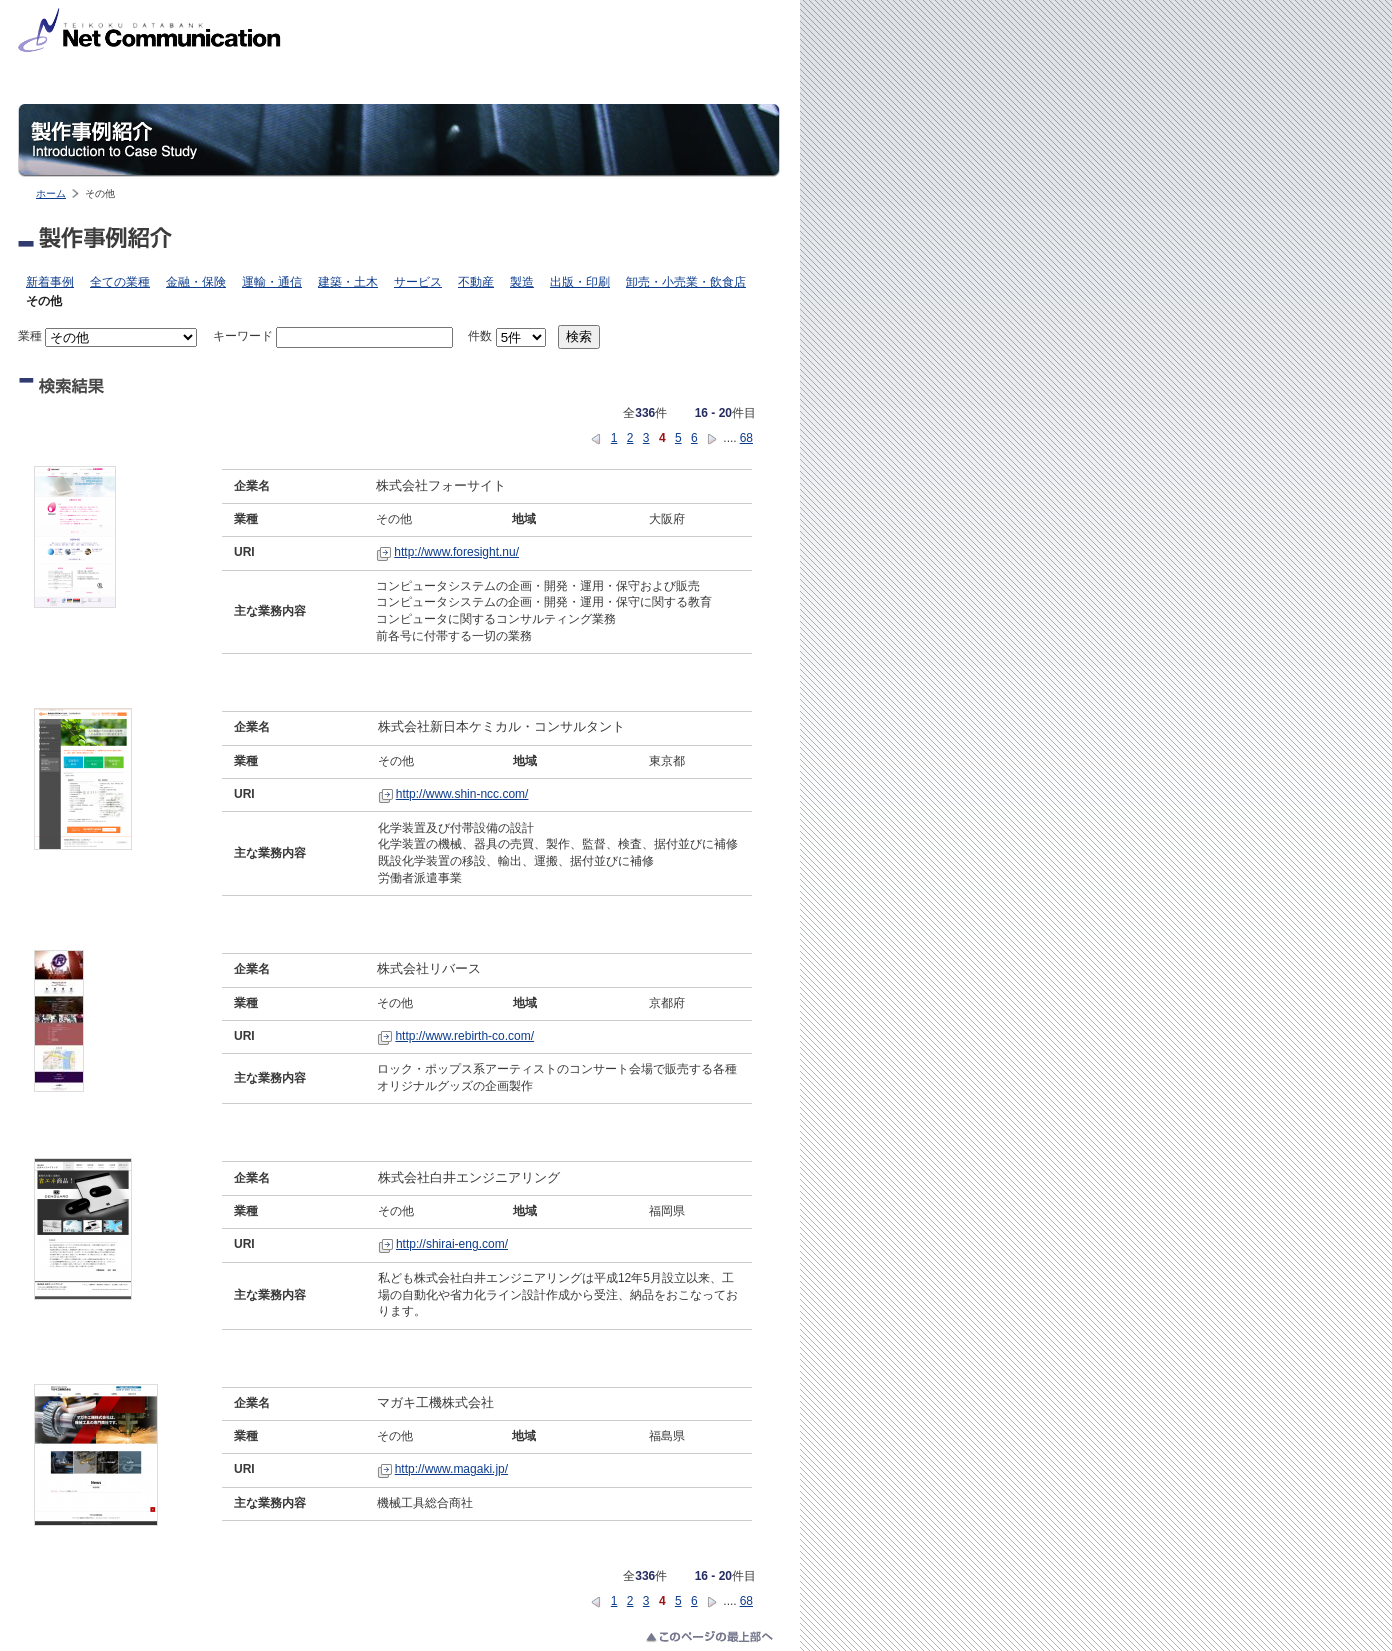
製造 (522, 282)
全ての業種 (120, 282)
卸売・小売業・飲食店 (686, 282)
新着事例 (50, 282)
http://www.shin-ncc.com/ (462, 794)
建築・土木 (348, 282)
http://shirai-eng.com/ (452, 1244)
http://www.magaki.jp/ (451, 1469)
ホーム (51, 193)
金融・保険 (196, 282)
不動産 (476, 282)
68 (746, 438)
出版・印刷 (580, 282)
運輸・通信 (272, 282)
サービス (418, 282)
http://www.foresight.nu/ (456, 552)
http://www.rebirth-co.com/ (464, 1036)
